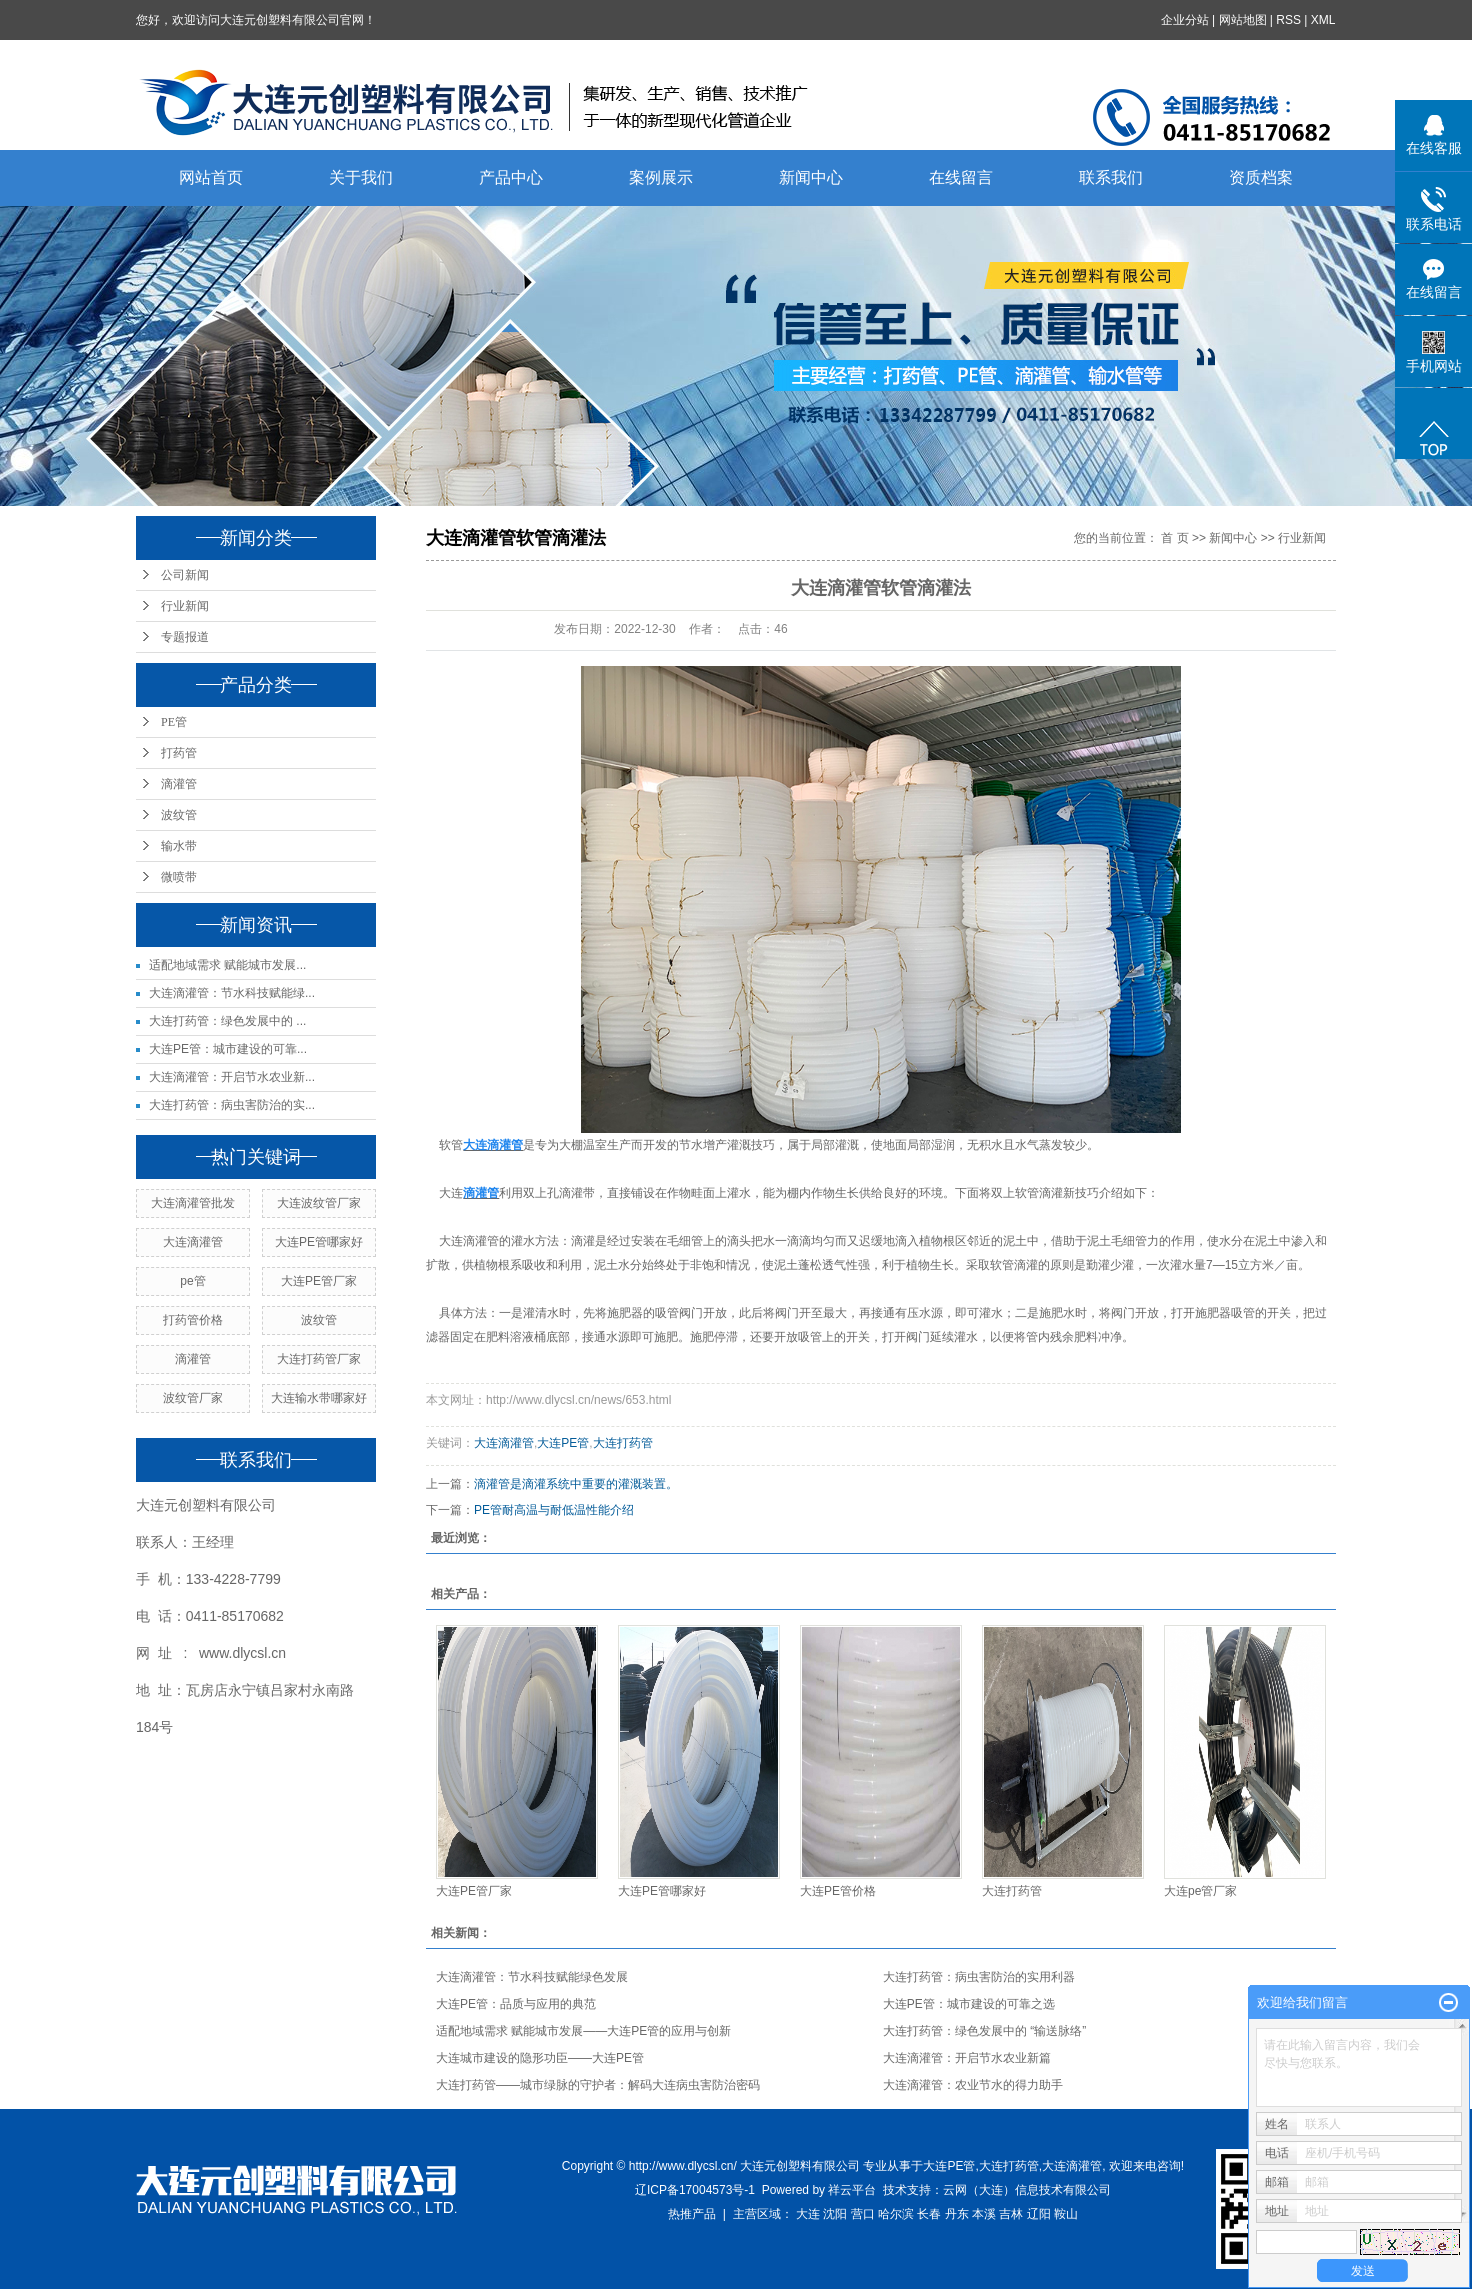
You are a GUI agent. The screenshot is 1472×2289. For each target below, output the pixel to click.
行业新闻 (185, 606)
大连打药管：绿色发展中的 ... (227, 1021)
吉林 (1011, 2214)
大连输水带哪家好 (319, 1398)
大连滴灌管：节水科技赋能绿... (232, 993)
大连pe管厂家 (1200, 1891)
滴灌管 (179, 784)
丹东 (957, 2214)
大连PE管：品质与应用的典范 (516, 2004)
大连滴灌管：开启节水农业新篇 (967, 2058)
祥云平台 (852, 2190)
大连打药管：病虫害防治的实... (232, 1105)
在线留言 (961, 177)
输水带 (179, 846)
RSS (1289, 20)
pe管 (192, 1281)
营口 (863, 2214)
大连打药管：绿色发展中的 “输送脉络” (984, 2031)
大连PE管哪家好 (319, 1242)
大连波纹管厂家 (319, 1203)
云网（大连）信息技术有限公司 (1027, 2190)
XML (1323, 20)
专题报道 (185, 637)
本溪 (984, 2214)
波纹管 (179, 815)
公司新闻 (185, 575)
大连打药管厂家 (319, 1359)
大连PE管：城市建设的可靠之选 (969, 2004)
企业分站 (1185, 20)
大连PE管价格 (838, 1891)
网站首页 (211, 177)
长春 (929, 2214)
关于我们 (361, 177)
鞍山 (1066, 2214)
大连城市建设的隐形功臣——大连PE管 (540, 2058)
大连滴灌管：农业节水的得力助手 (973, 2085)
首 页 (1174, 538)
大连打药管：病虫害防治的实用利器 (979, 1977)
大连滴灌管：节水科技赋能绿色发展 (532, 1977)
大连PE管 (563, 1443)
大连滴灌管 (193, 1242)
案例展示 (661, 177)
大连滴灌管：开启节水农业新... (232, 1077)
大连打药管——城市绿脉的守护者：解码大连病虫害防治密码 (598, 2085)
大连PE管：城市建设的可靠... (228, 1049)
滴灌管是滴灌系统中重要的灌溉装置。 (576, 1484)
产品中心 (511, 177)
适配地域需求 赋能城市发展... (227, 965)
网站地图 (1243, 20)
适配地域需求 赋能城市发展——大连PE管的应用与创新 (583, 2031)
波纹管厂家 (193, 1398)
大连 (451, 1193)
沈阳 (835, 2214)
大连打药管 (623, 1443)
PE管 (174, 722)
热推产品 (692, 2214)
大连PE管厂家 (319, 1281)
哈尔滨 (896, 2214)
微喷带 (179, 877)
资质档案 (1261, 177)
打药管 (179, 753)
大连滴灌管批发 (193, 1203)
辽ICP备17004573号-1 (695, 2190)
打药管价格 (193, 1320)
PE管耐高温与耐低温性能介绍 (554, 1510)
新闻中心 (811, 177)
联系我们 (1111, 177)
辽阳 (1039, 2214)
